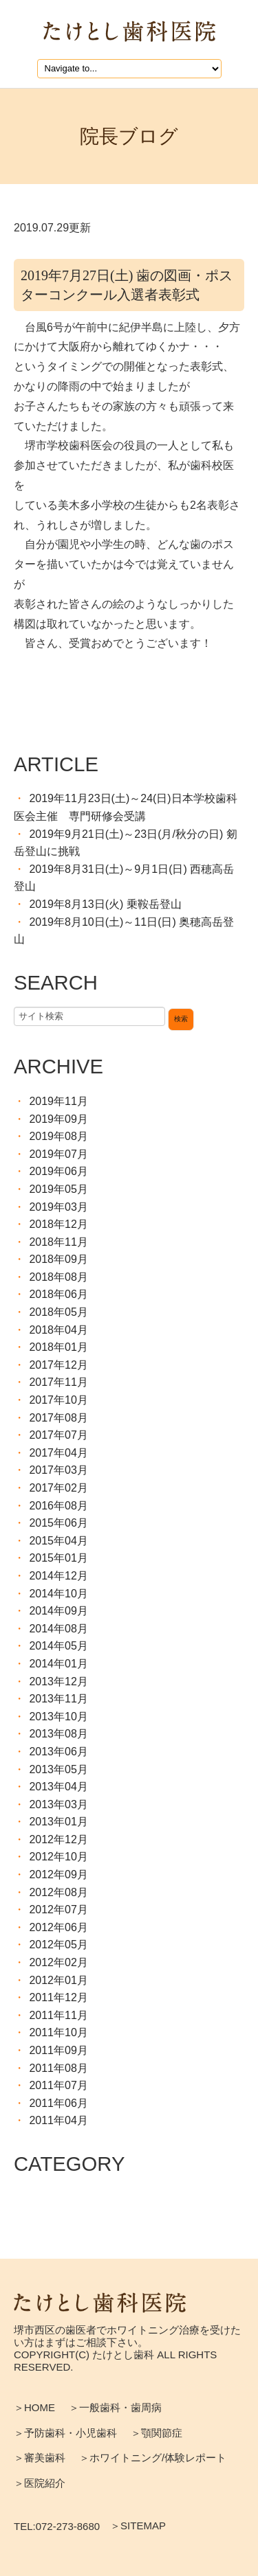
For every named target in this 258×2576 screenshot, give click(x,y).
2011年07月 (58, 2085)
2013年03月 (58, 1804)
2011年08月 (58, 2068)
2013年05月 (58, 1769)
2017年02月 (58, 1488)
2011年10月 (58, 2032)
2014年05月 (58, 1646)
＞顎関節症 (156, 2433)
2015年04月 (58, 1541)
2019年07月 (58, 1154)
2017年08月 (58, 1418)
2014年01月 (58, 1663)
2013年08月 (58, 1734)
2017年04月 (58, 1453)
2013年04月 (58, 1786)
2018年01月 (58, 1347)
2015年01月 (58, 1558)
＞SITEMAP (138, 2525)
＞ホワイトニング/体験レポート (152, 2457)
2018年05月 (58, 1312)
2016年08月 (58, 1506)
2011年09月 (58, 2050)
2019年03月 (58, 1207)
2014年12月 (58, 1576)
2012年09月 (58, 1874)
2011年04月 (58, 2120)
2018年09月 (58, 1259)
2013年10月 (58, 1716)
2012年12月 (58, 1839)
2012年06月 (58, 1927)
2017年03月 (58, 1470)
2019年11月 (58, 1101)
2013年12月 (58, 1681)
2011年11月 (58, 2015)
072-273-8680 (68, 2527)
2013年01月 (58, 1821)
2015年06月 (58, 1523)
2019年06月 (58, 1171)
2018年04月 (58, 1330)
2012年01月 (58, 1980)
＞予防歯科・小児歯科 (65, 2433)
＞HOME (34, 2407)
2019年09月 (58, 1119)
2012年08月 (58, 1892)
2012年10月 (58, 1856)
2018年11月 (58, 1242)
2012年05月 (58, 1944)
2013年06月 (58, 1751)
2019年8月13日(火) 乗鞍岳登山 (105, 904)
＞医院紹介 (39, 2483)
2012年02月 (58, 1962)
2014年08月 (58, 1628)
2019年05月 (58, 1189)
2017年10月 (58, 1400)
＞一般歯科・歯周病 (115, 2407)
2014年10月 (58, 1593)
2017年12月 (58, 1365)
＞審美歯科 (39, 2457)
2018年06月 (58, 1294)
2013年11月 (58, 1699)
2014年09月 (58, 1611)
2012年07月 (58, 1909)
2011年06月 (58, 2103)
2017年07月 (58, 1435)
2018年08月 (58, 1277)
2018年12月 (58, 1224)
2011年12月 (58, 1997)
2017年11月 (58, 1382)
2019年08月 (58, 1136)
